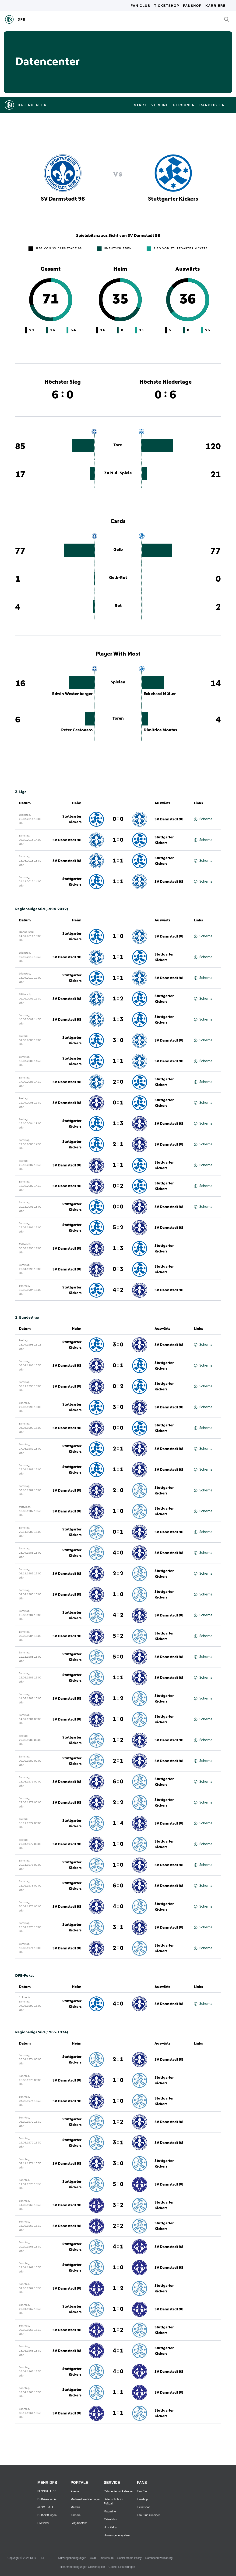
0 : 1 (118, 1103)
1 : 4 (118, 1823)
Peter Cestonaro (77, 730)
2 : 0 (118, 1082)
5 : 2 (118, 1636)
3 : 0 (118, 1040)
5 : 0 (118, 1657)
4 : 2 (118, 1615)
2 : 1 (118, 1144)
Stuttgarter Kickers (71, 819)
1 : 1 (118, 861)
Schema (203, 819)
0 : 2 (118, 1186)
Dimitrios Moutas (160, 730)
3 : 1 (118, 1927)
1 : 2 (118, 999)
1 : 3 (118, 1019)
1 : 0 (118, 840)
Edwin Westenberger (72, 694)
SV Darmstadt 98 (169, 819)
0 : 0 (118, 819)
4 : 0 (118, 1553)
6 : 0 (118, 1782)
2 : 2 (118, 1574)
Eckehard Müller (160, 694)
